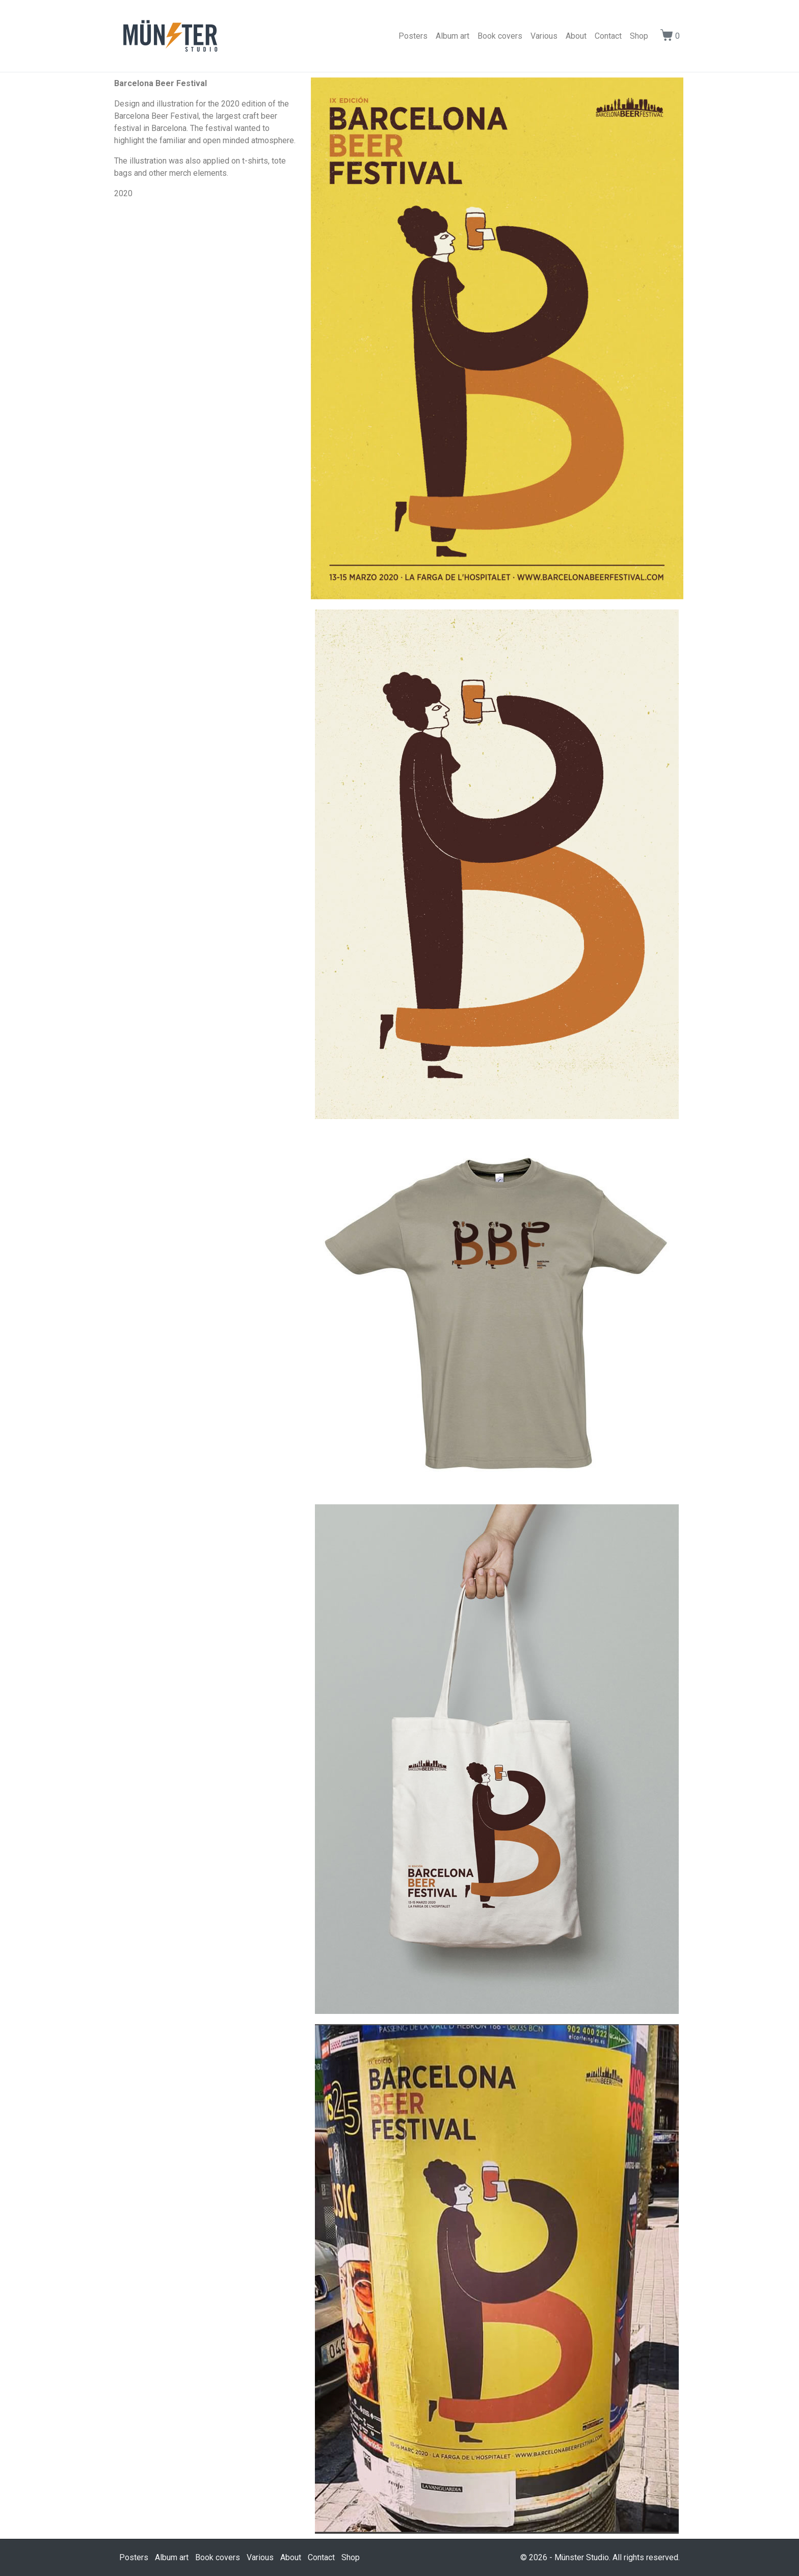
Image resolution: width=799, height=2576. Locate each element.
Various (543, 36)
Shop (639, 36)
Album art (452, 36)
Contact (608, 36)
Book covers (499, 36)
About (576, 36)
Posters (413, 36)
